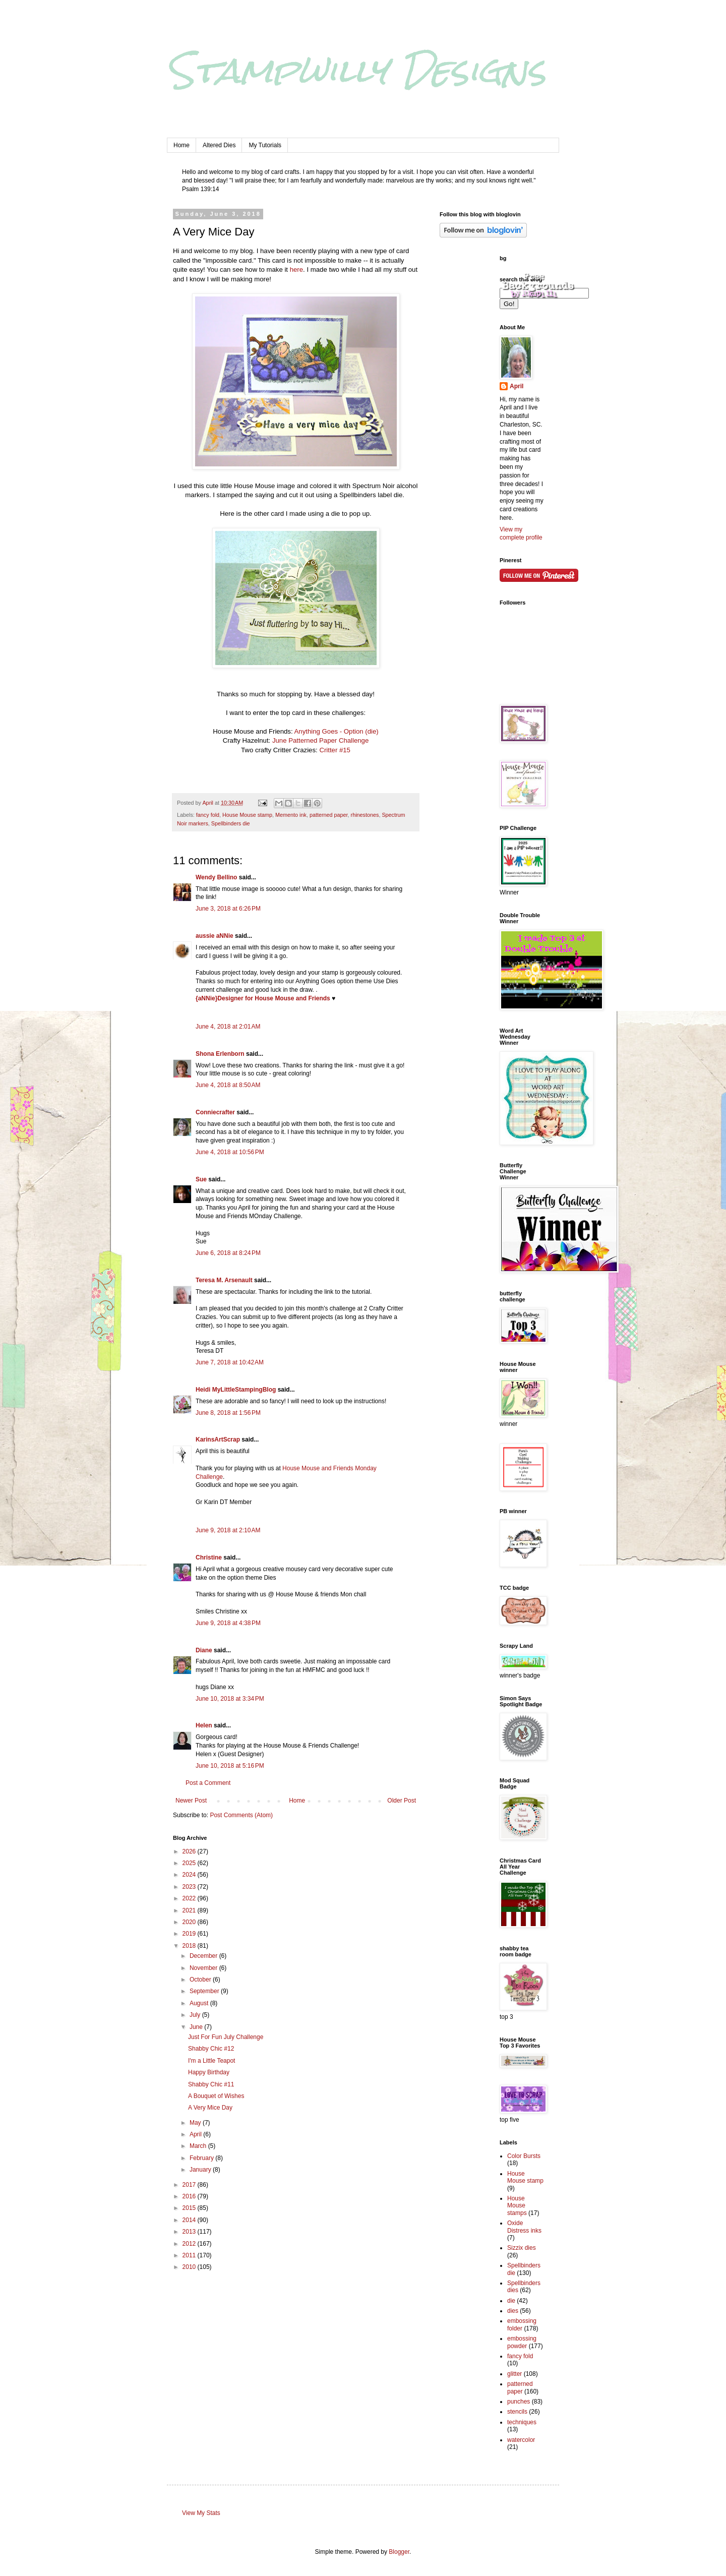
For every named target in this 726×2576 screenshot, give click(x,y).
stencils (517, 2411)
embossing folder (521, 2324)
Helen (204, 1725)
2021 (190, 1910)
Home (181, 145)
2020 (190, 1922)
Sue (201, 1179)
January (201, 2169)
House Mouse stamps (517, 2205)
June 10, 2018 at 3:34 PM (230, 1698)
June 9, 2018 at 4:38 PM (228, 1623)
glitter (514, 2373)
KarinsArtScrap (218, 1439)
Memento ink (291, 815)
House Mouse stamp (247, 815)
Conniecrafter (215, 1112)
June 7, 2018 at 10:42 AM (230, 1362)
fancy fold (207, 815)
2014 (190, 2220)
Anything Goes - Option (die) (336, 731)
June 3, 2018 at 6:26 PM (228, 908)
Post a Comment (208, 1782)
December (204, 1955)
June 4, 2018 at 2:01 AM (228, 1026)
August (200, 2003)
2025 (190, 1863)
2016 (190, 2196)
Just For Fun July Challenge (225, 2037)
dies (512, 2310)
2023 (190, 1886)
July (196, 2014)
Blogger (399, 2551)
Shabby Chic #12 (211, 2048)
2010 (190, 2266)
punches (518, 2401)
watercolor (521, 2439)
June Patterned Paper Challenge (320, 740)
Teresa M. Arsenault (224, 1280)
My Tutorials (265, 145)
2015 (190, 2207)
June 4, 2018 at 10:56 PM (230, 1152)
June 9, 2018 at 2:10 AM (228, 1530)
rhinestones (365, 815)
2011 (190, 2255)
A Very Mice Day (210, 2107)
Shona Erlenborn (220, 1053)
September (205, 1991)
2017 (190, 2184)
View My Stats (201, 2513)
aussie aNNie (214, 935)
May (196, 2122)
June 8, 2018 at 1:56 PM (228, 1412)
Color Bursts (523, 2156)
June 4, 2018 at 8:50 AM (228, 1085)
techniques (521, 2422)
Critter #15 (334, 750)
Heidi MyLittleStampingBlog (236, 1389)
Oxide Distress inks (524, 2227)
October (201, 1979)
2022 (190, 1898)
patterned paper (329, 815)
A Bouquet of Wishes (216, 2096)
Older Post (401, 1800)
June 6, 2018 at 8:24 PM (228, 1252)
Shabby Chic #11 (211, 2084)
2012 (190, 2243)
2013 (190, 2231)
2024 (190, 1874)
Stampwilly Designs (356, 70)
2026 (190, 1851)
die (511, 2300)
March (199, 2145)
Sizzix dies (521, 2247)
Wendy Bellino (216, 877)
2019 (190, 1933)
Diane (204, 1650)
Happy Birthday (208, 2072)
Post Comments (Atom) (241, 1815)
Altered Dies (219, 145)
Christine (209, 1557)
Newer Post (191, 1800)
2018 (190, 1945)
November (204, 1967)
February (202, 2158)
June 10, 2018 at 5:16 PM (230, 1765)
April (196, 2134)
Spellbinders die (230, 823)
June (197, 2026)
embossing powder (521, 2342)
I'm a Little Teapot (211, 2060)
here (296, 269)
